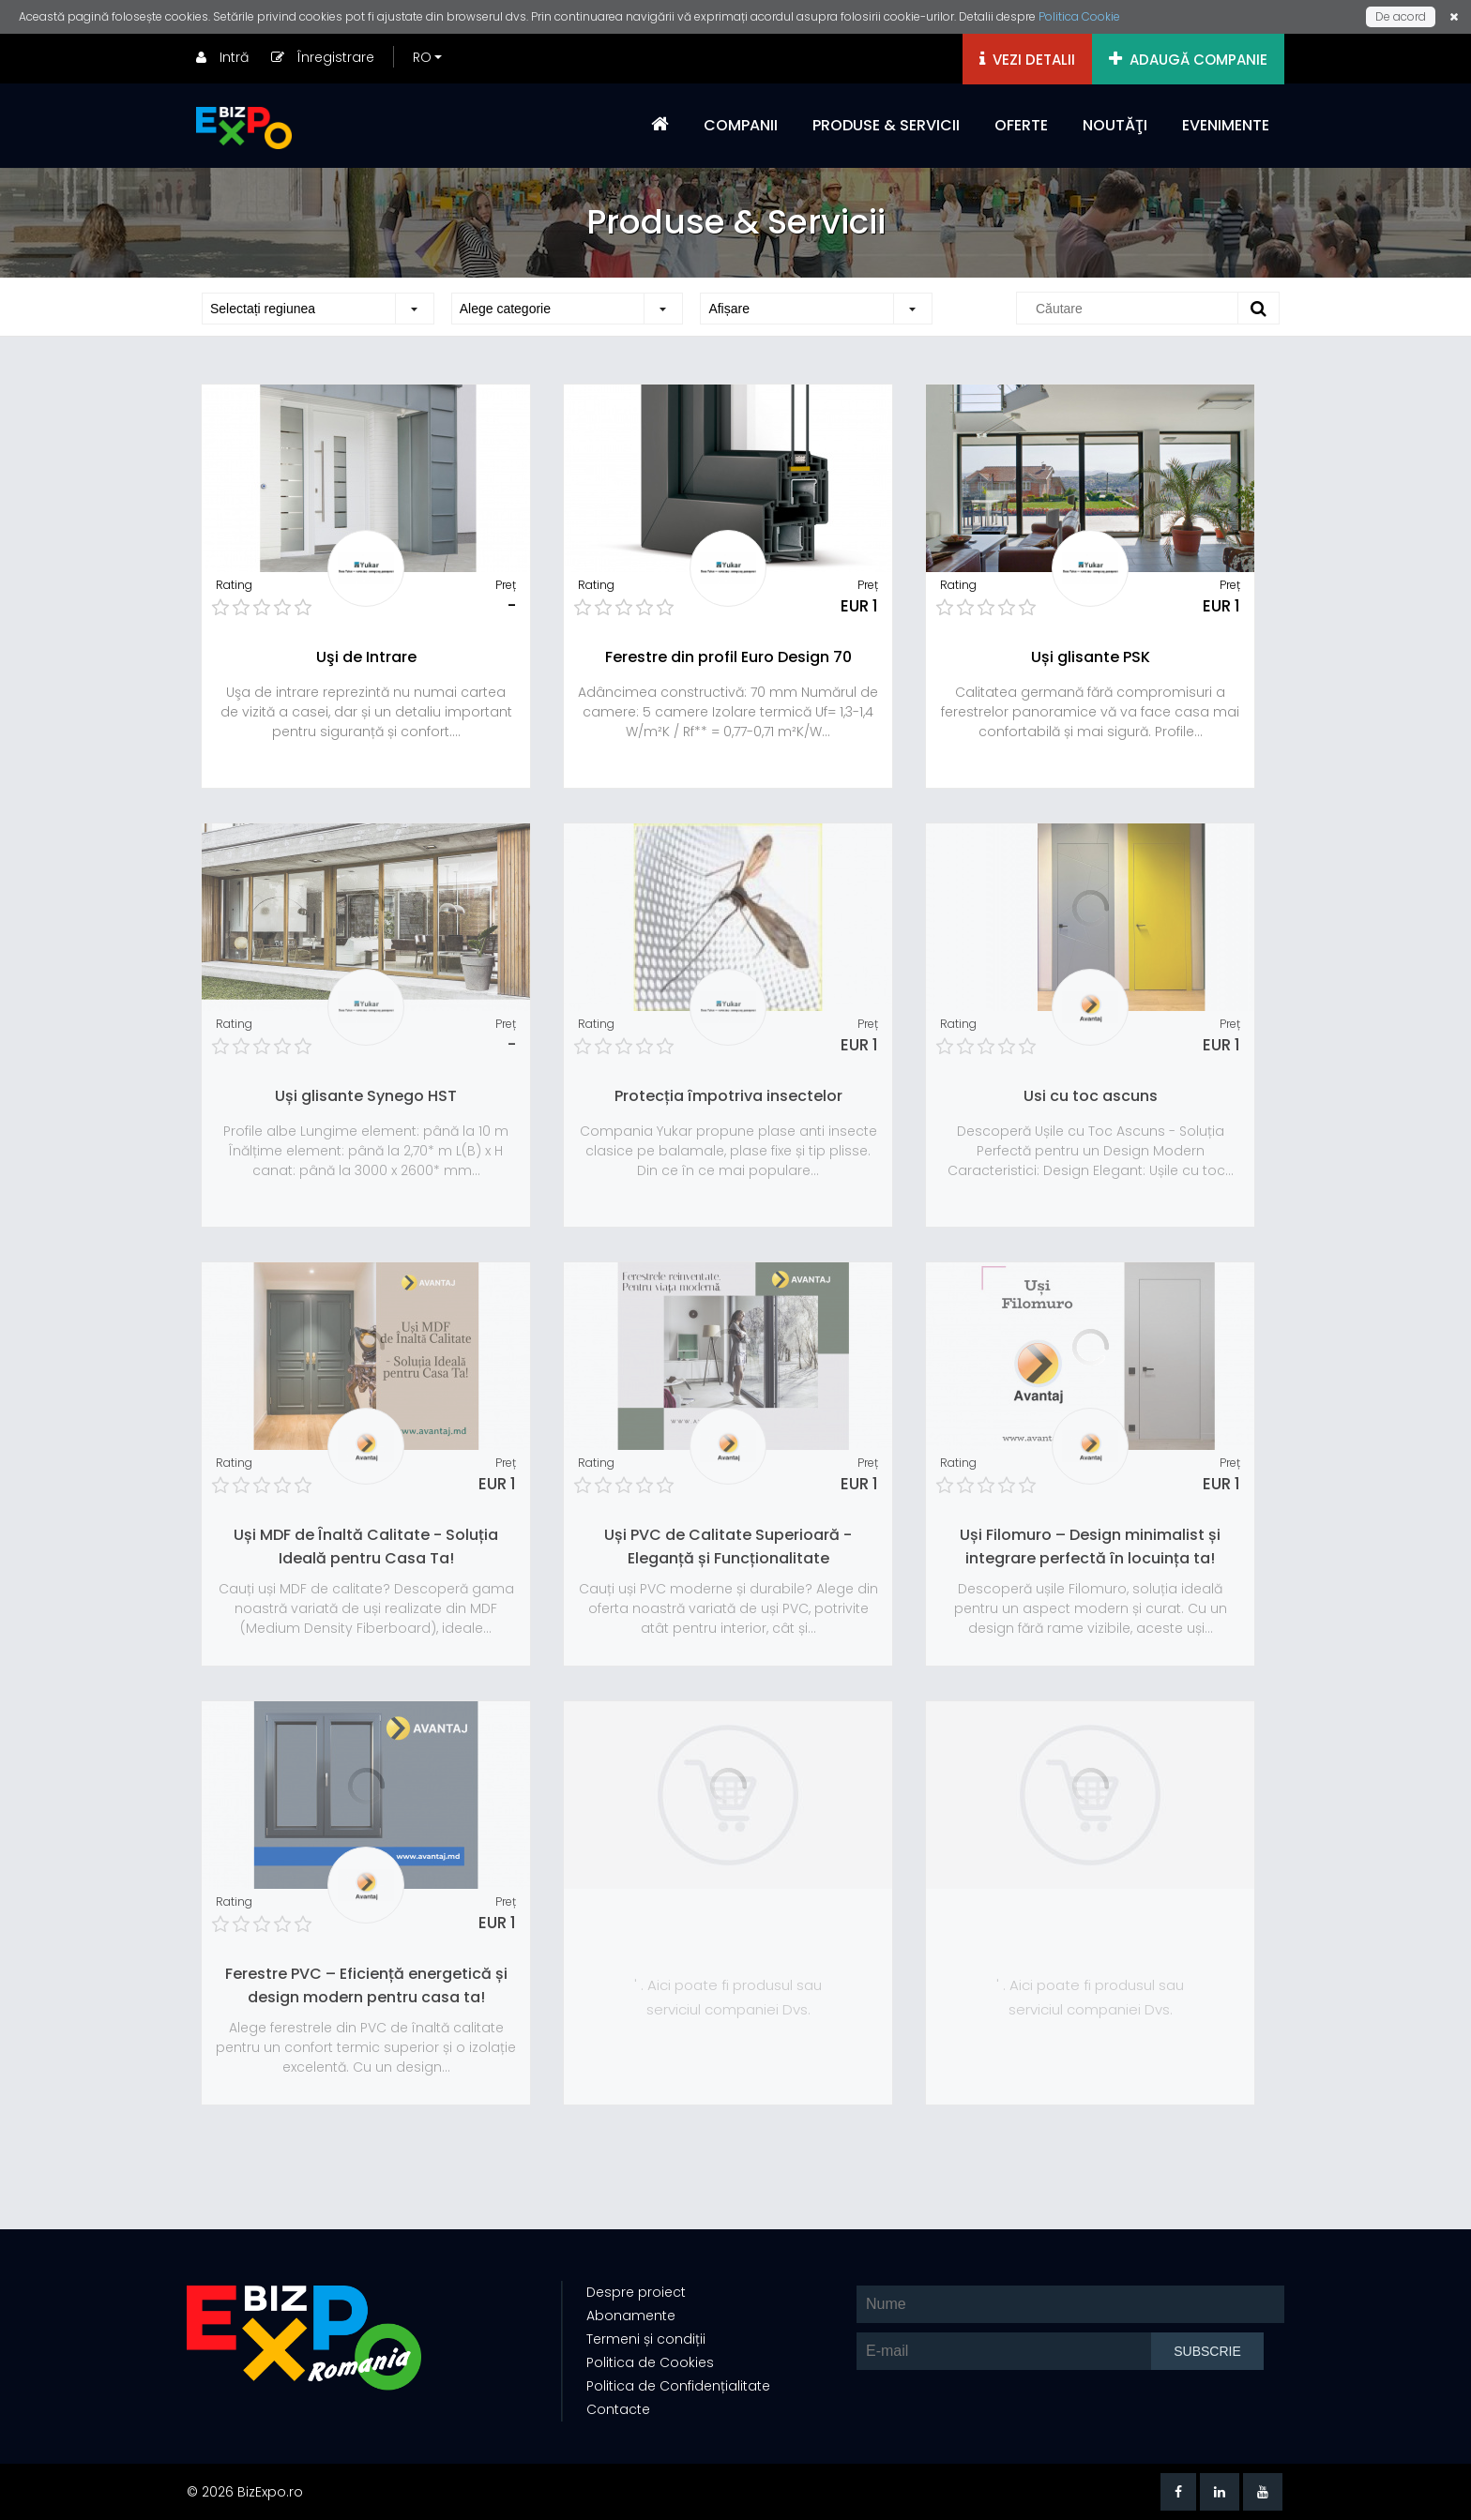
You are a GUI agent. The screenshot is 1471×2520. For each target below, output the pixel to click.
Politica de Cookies (650, 2362)
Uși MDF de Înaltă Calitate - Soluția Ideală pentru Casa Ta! (366, 1546)
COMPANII (741, 125)
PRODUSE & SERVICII (886, 125)
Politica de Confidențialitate (678, 2386)
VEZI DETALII (1027, 59)
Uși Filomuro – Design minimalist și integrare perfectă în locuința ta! (1090, 1546)
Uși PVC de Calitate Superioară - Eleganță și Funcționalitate (728, 1546)
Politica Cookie (1079, 16)
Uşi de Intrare (366, 657)
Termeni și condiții (645, 2339)
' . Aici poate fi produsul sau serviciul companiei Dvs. (728, 1997)
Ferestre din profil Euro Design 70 (728, 657)
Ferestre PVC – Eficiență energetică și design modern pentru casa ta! (366, 1985)
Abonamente (630, 2315)
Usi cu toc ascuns (1091, 1096)
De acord (1400, 16)
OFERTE (1021, 125)
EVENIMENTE (1225, 125)
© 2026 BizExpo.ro (245, 2491)
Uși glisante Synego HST (366, 1096)
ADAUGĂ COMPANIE (1188, 59)
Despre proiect (636, 2292)
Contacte (618, 2409)
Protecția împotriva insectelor (728, 1096)
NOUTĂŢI (1115, 125)
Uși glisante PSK (1090, 657)
